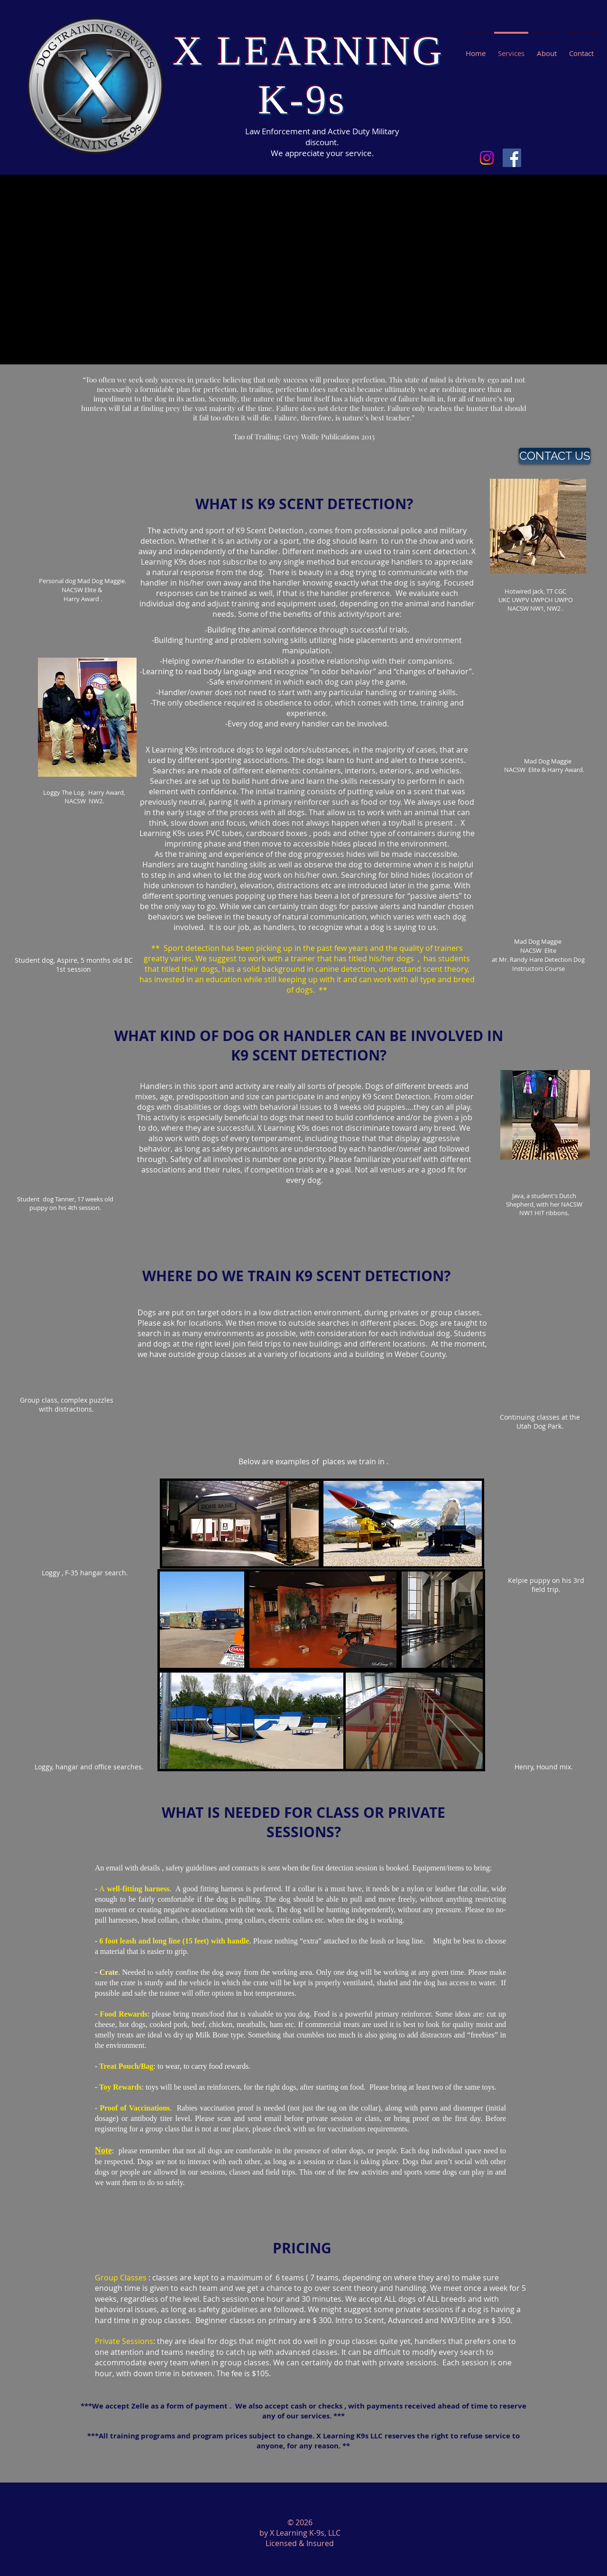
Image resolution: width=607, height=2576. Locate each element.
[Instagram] (487, 158)
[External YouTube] (297, 269)
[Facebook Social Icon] (512, 158)
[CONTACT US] (554, 456)
